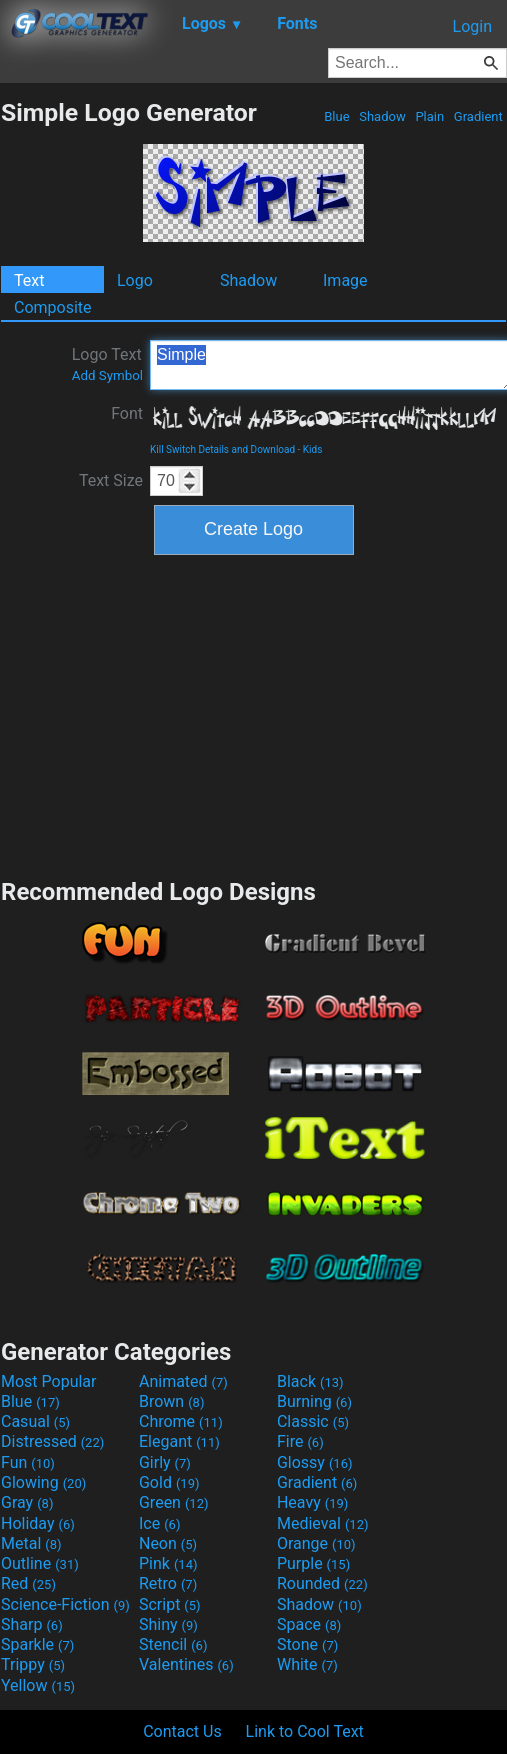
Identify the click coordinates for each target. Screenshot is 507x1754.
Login (472, 26)
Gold (169, 1482)
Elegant (179, 1441)
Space (309, 1624)
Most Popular (49, 1381)
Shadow (382, 116)
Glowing (43, 1482)
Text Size (111, 480)
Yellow (38, 1685)
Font (127, 413)
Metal (31, 1543)
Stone (307, 1644)
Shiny (168, 1624)
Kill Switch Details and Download (222, 449)
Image (345, 280)
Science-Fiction (65, 1604)
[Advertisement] (254, 714)
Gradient (478, 116)
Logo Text (107, 364)
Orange (316, 1543)
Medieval (323, 1523)
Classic (313, 1421)
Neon (168, 1543)
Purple (313, 1563)
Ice (159, 1523)
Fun (28, 1462)
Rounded (322, 1583)
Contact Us (182, 1731)
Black (310, 1381)
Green (174, 1502)
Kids (313, 449)
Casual (35, 1421)
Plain (429, 116)
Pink (168, 1563)
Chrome (181, 1421)
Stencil (173, 1644)
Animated (183, 1381)
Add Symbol (107, 375)
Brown (171, 1401)
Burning (314, 1401)
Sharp (32, 1624)
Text (29, 280)
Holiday (38, 1523)
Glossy (315, 1462)
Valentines (186, 1664)
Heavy (312, 1502)
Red (28, 1583)
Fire (300, 1441)
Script (170, 1604)
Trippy (33, 1664)
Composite (53, 307)
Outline (40, 1563)
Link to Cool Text (305, 1731)
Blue (337, 116)
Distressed (52, 1441)
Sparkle (37, 1644)
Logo (135, 280)
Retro (168, 1583)
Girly (165, 1462)
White (307, 1664)
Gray (27, 1502)
